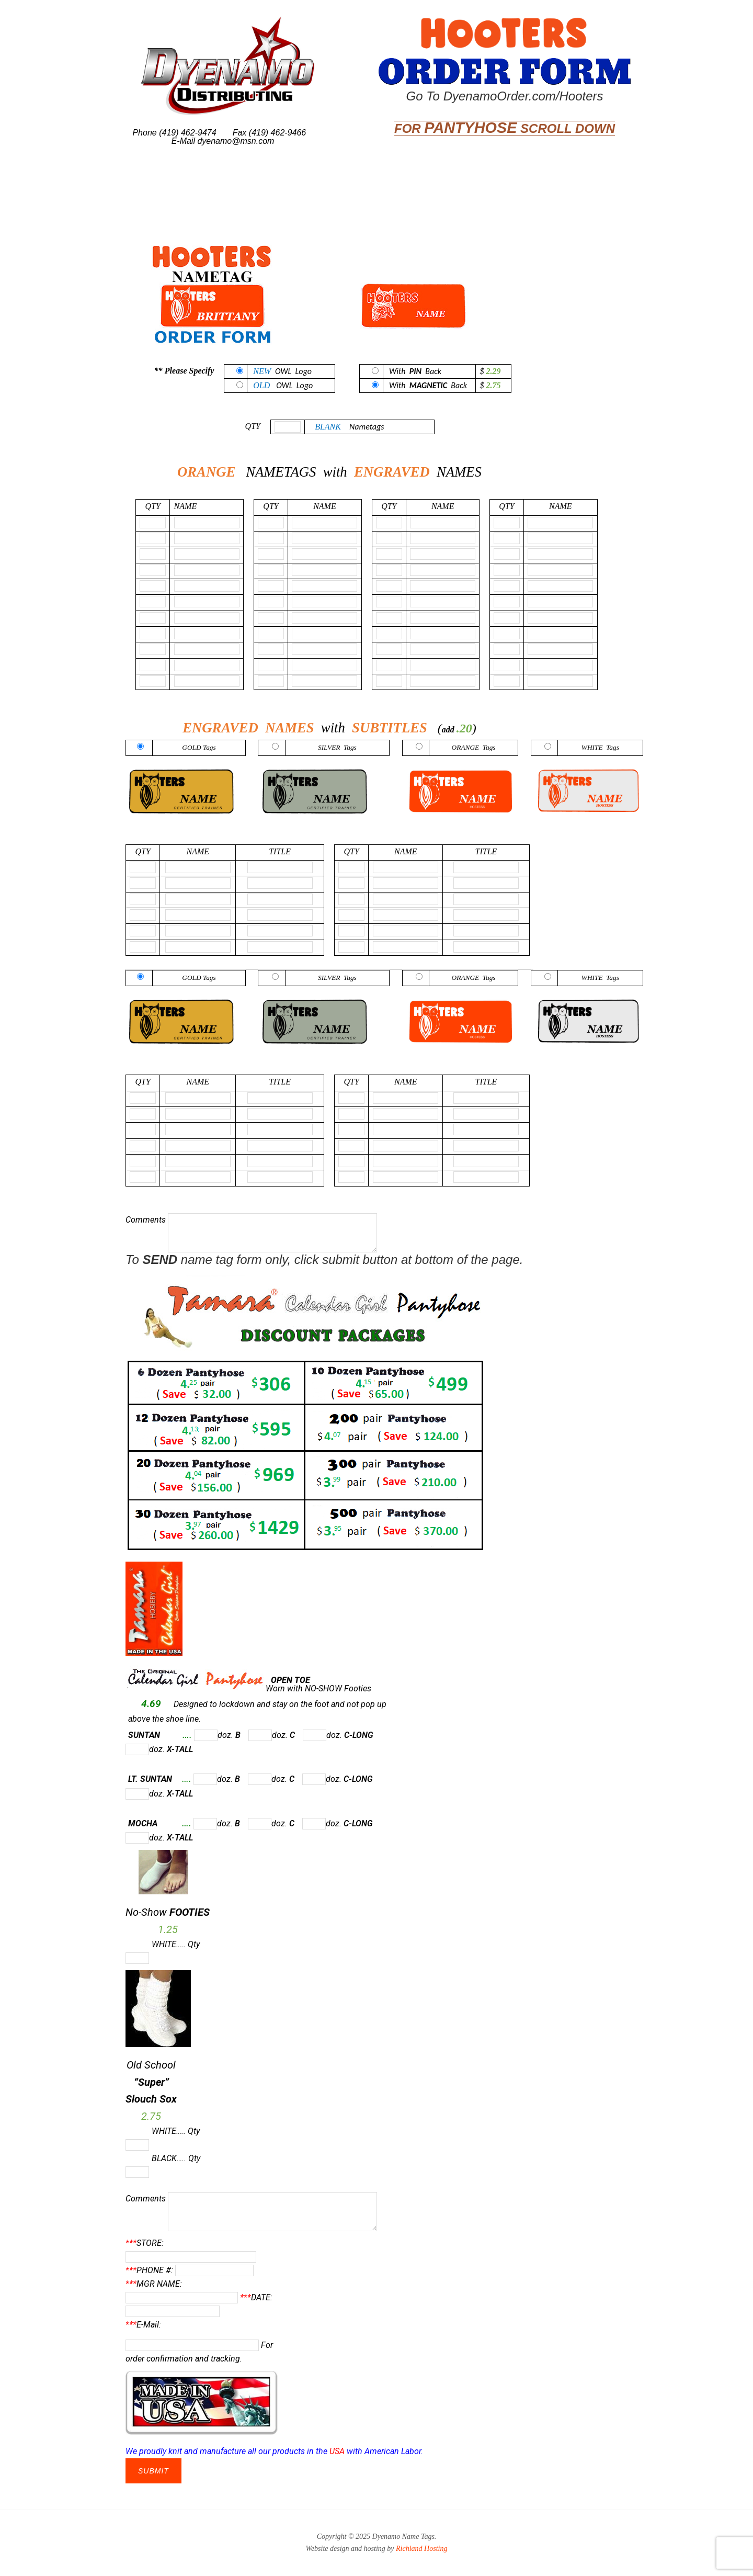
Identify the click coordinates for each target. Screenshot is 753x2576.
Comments (251, 1220)
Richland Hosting (421, 2548)
